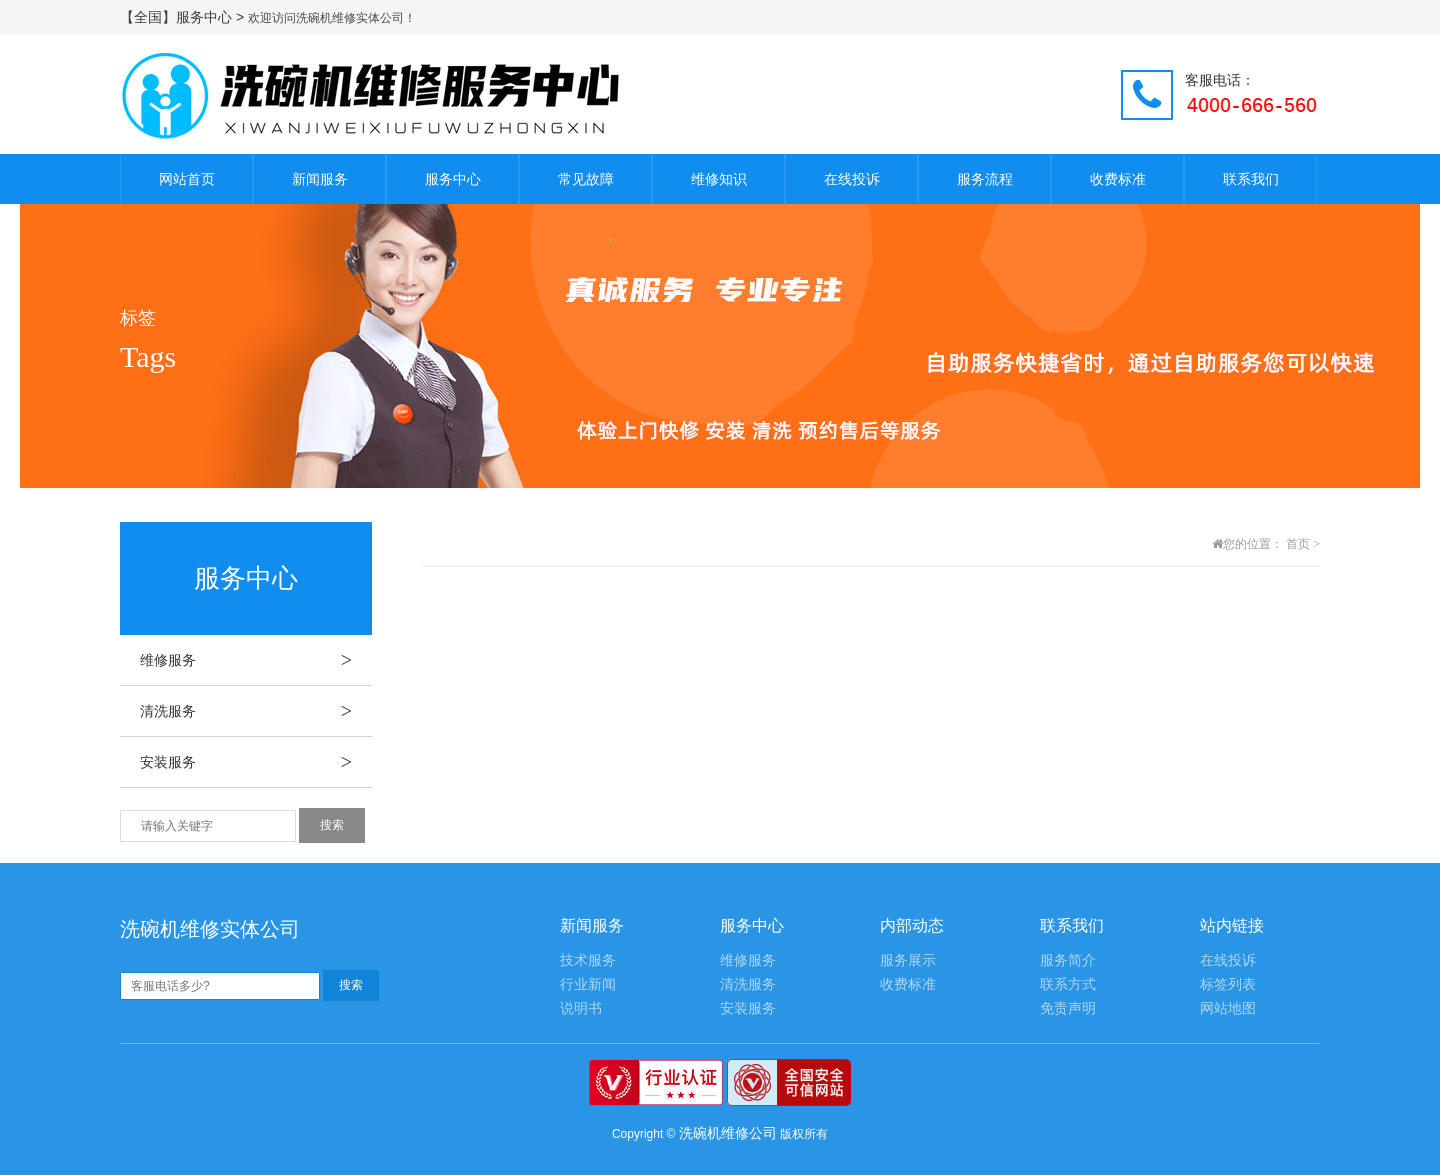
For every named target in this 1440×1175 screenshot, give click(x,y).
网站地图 (1228, 1008)
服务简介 (1068, 960)
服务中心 (453, 179)
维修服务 (256, 660)
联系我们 (1251, 179)
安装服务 (256, 762)
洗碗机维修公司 (728, 1133)
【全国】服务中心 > (184, 17)
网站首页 (187, 179)
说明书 (581, 1008)
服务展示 (908, 960)
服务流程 (985, 179)
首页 (1298, 544)
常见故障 (586, 179)
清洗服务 (256, 711)
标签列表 (1228, 984)
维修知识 (719, 179)
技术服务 (588, 960)
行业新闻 (588, 984)
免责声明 (1068, 1008)
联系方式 (1068, 984)
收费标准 (1118, 179)
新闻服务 (320, 179)
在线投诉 (852, 179)
